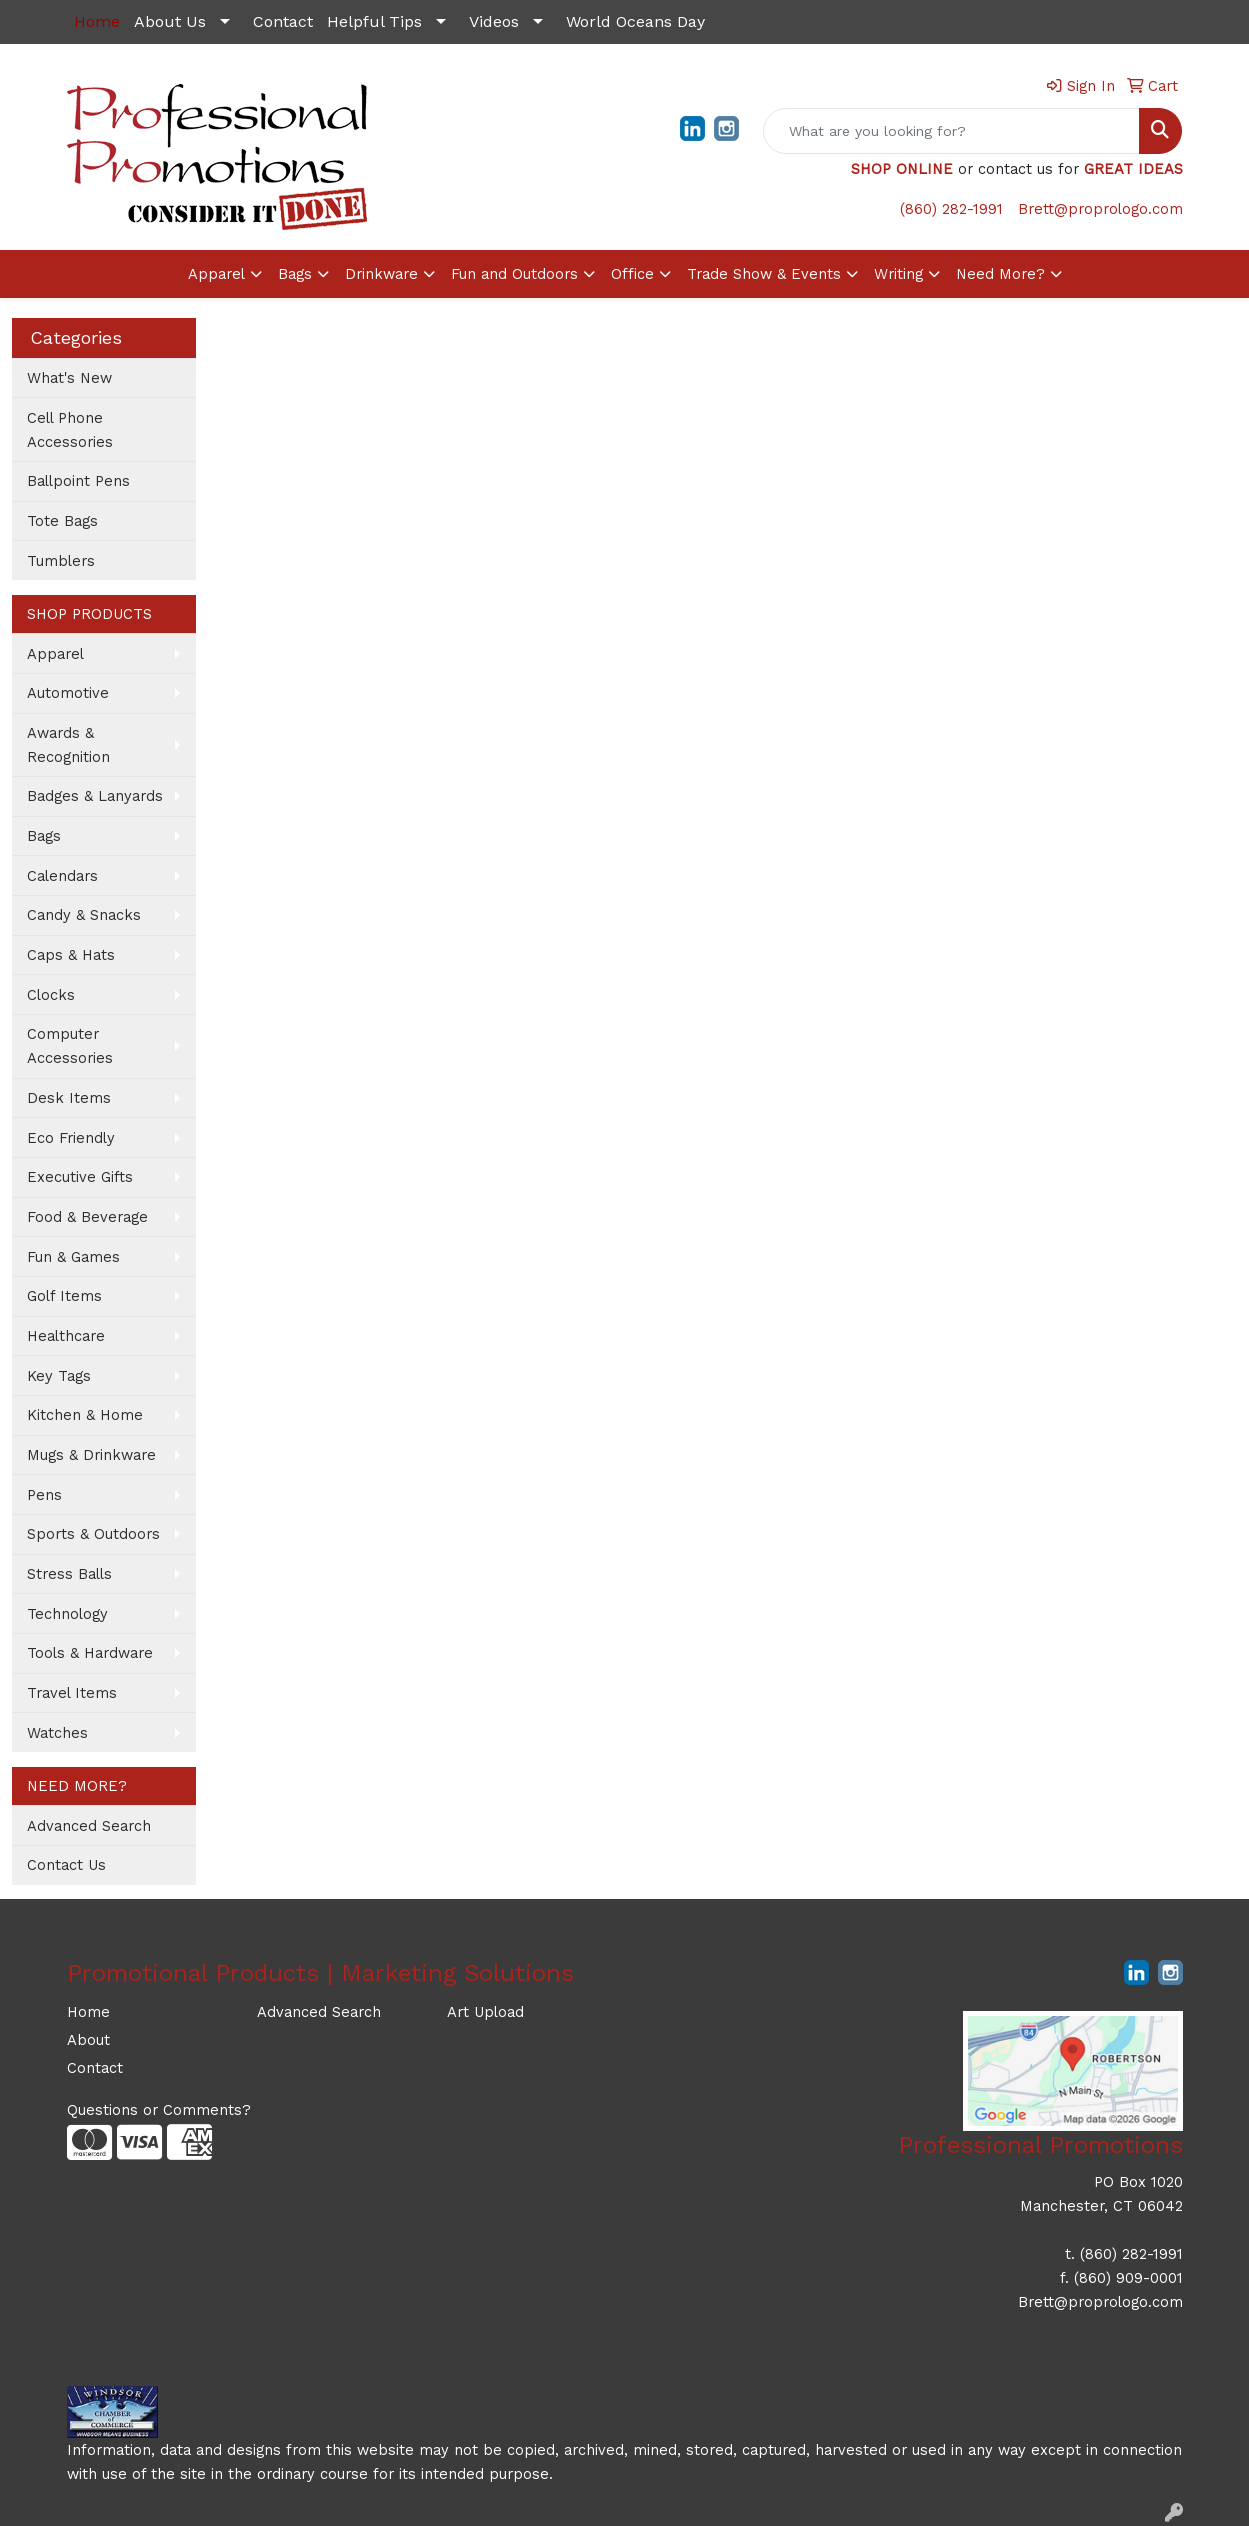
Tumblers (61, 561)
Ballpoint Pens (78, 481)
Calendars (62, 876)
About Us (170, 21)
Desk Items (69, 1098)
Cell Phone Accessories (70, 430)
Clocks (51, 995)
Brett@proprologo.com (1100, 209)
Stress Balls (69, 1574)
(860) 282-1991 (951, 209)
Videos (494, 21)
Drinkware (381, 274)
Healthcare (66, 1336)
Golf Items (64, 1296)
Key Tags (59, 1376)
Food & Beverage (87, 1217)
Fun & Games (73, 1257)
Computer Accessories (70, 1046)
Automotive (68, 693)
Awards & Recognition (68, 745)
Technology (67, 1614)
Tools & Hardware (90, 1653)
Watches (57, 1733)
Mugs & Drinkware (91, 1455)
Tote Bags (62, 521)
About (88, 2040)
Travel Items (72, 1693)
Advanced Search (89, 1826)
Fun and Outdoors (514, 274)
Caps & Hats (71, 955)
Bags (295, 274)
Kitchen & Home (85, 1415)
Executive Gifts (80, 1177)
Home (88, 2012)
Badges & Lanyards (95, 796)
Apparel (216, 274)
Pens (44, 1495)
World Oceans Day (635, 21)
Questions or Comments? (159, 2110)
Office (632, 274)
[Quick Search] (951, 131)
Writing (898, 274)
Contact (283, 21)
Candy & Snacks (84, 915)
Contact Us (66, 1865)
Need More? (1000, 274)
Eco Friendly (71, 1138)
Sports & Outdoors (93, 1534)
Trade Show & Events (764, 274)
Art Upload (485, 2012)
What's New (69, 378)
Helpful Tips (374, 21)
